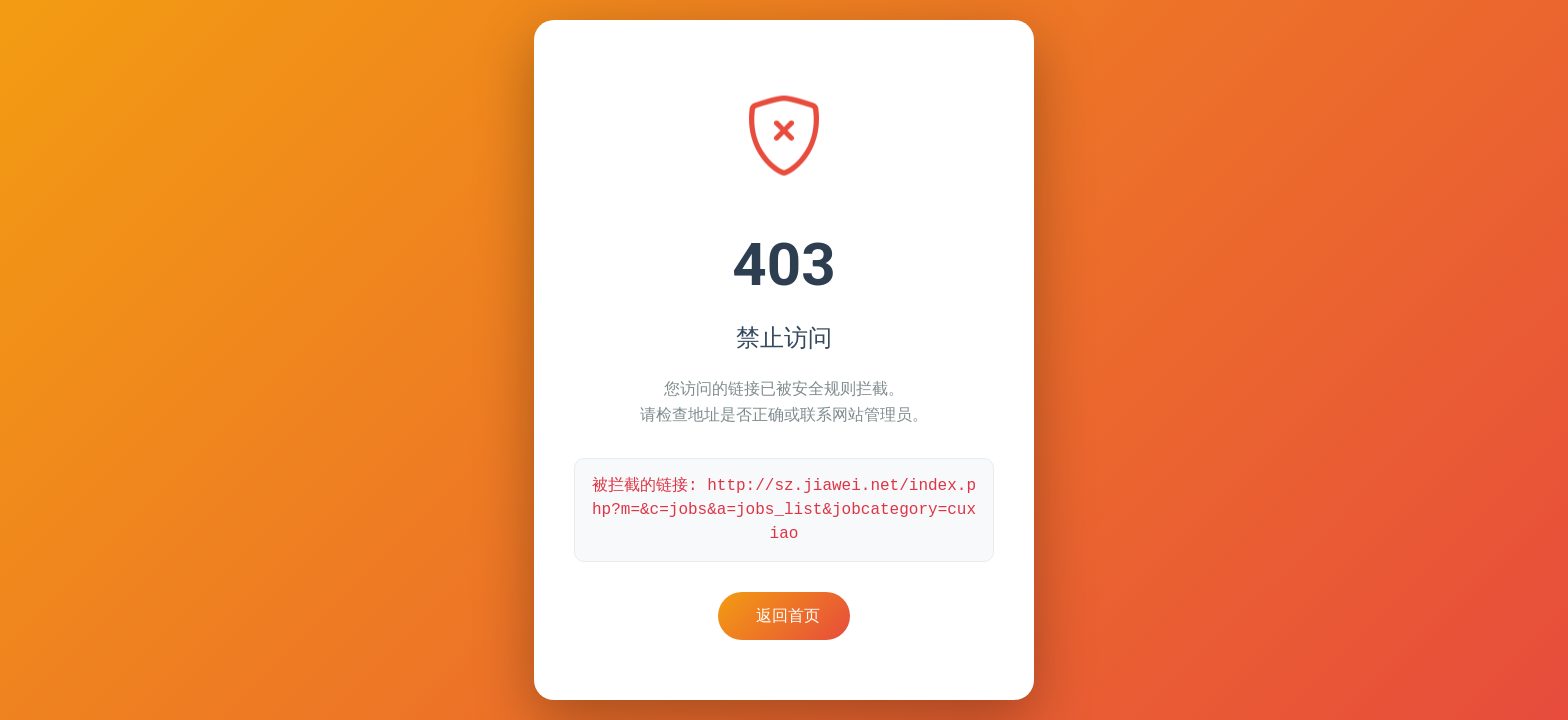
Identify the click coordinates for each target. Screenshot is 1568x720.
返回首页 (788, 615)
